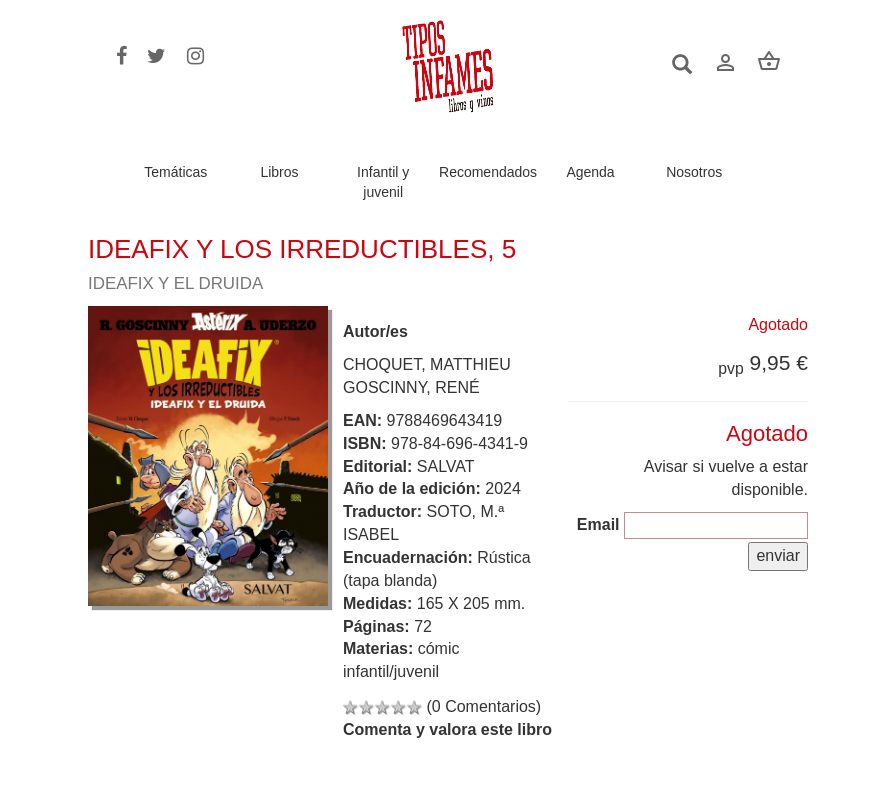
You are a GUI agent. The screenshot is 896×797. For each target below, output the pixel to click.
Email (598, 524)
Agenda (590, 172)
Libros (279, 172)
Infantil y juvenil (383, 182)
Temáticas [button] (175, 172)
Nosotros (694, 172)
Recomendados (488, 172)
